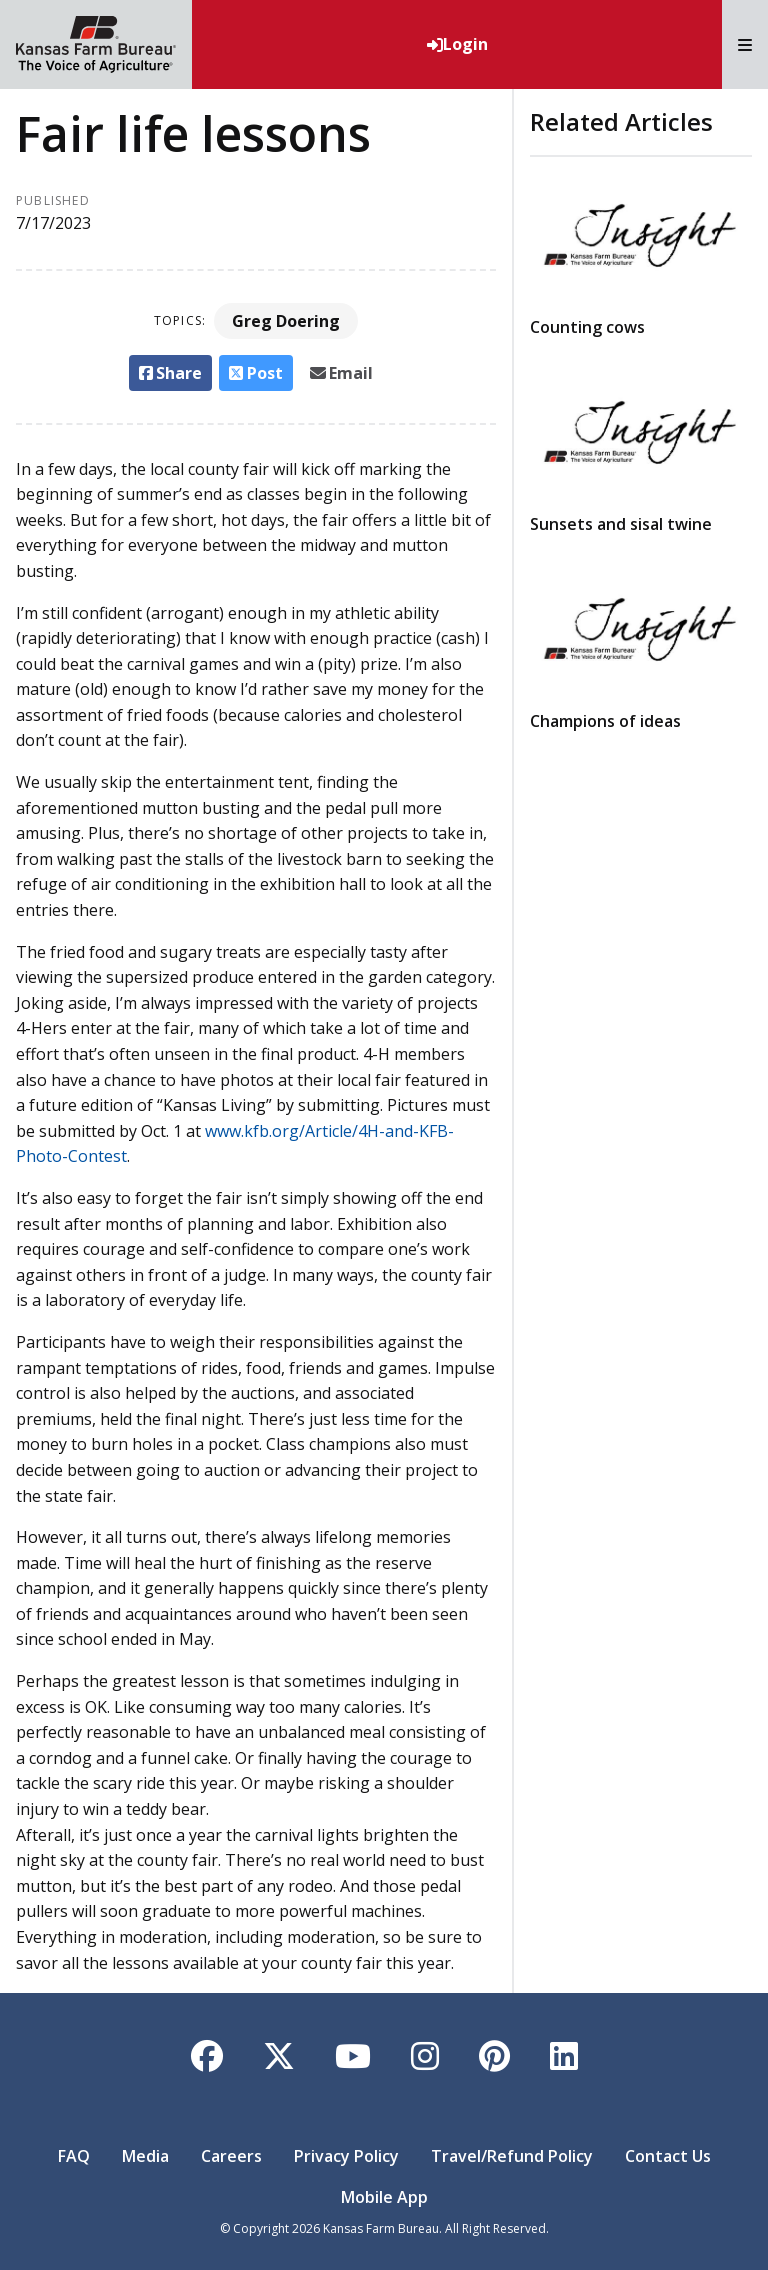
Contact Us (668, 2156)
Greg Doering (286, 321)
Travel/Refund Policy (512, 2156)
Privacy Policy (346, 2156)
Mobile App (384, 2197)
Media (145, 2156)
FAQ (74, 2156)
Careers (231, 2156)
